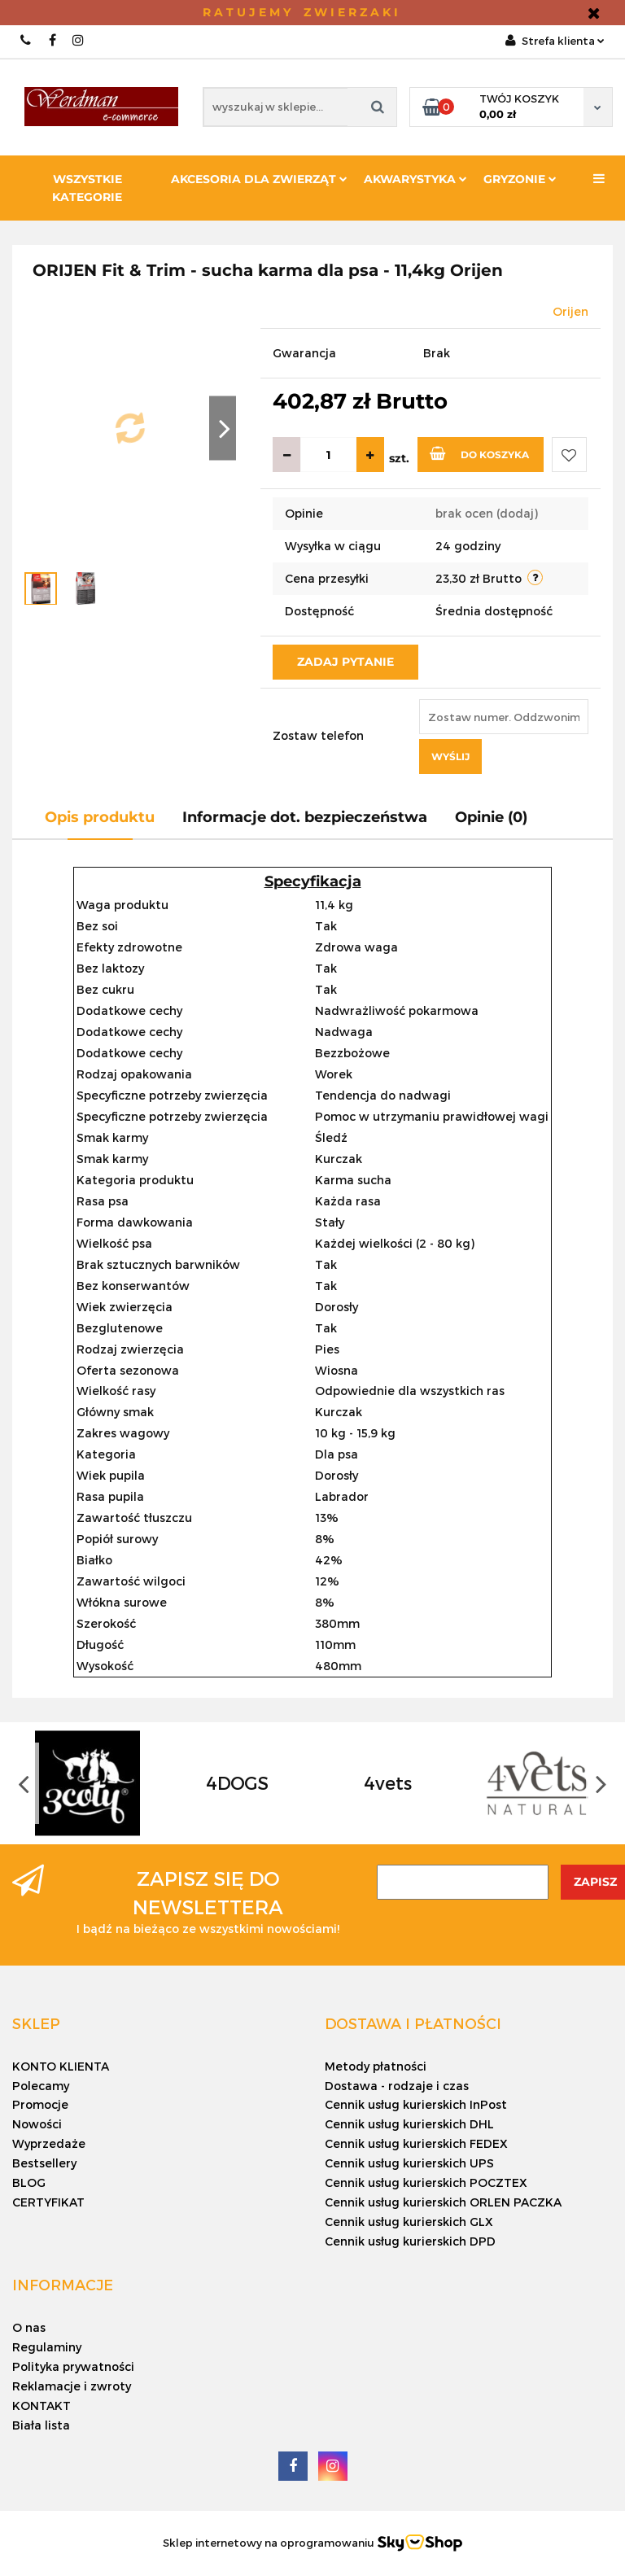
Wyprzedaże (48, 2143)
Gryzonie (520, 179)
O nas (29, 2327)
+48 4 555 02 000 (26, 40)
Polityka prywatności (73, 2366)
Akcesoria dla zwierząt (259, 179)
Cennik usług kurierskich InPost (416, 2104)
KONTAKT (41, 2405)
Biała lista (41, 2425)
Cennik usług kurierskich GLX (409, 2221)
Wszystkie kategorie (87, 188)
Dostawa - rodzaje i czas (397, 2086)
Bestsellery (44, 2163)
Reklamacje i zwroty (71, 2386)
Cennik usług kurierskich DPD (410, 2241)
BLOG (29, 2182)
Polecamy (40, 2086)
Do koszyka (479, 453)
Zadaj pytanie (345, 661)
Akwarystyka (415, 179)
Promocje (40, 2104)
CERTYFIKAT (48, 2202)
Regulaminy (46, 2347)
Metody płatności (375, 2066)
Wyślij (450, 756)
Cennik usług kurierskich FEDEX (416, 2143)
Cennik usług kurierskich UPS (409, 2163)
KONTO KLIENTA (60, 2066)
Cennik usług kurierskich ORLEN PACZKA (443, 2202)
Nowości (37, 2124)
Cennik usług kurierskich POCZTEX (426, 2182)
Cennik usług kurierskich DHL (409, 2124)
